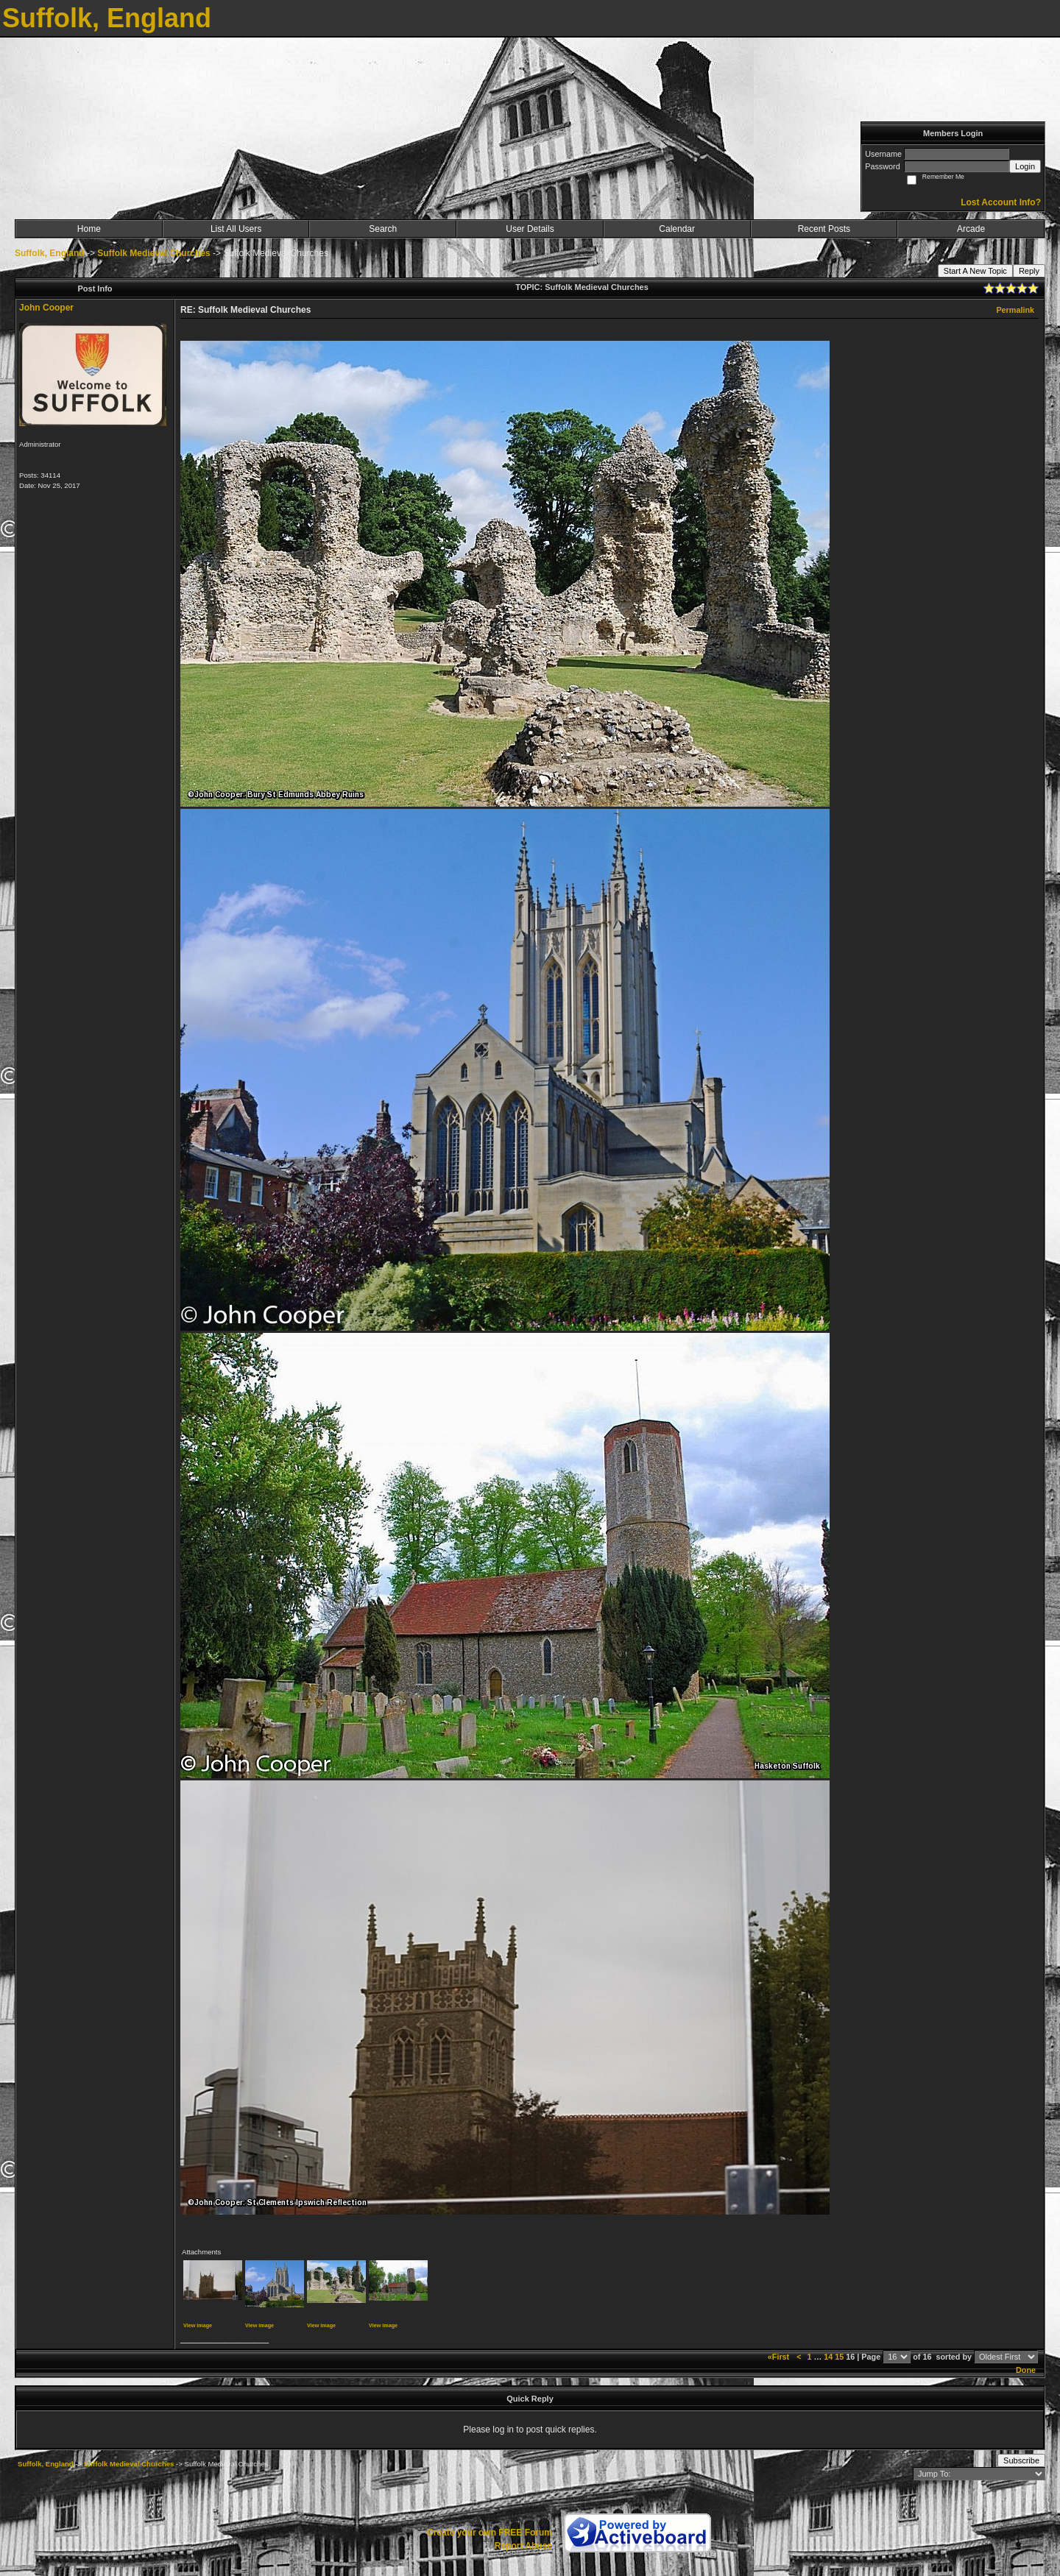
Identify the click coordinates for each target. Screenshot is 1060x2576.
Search (383, 229)
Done (1026, 2370)
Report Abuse (523, 2546)
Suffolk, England (50, 253)
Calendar (677, 229)
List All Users (236, 229)
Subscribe (1021, 2460)
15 (839, 2356)
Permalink (1015, 309)
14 (828, 2356)
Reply (1029, 270)
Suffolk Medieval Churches (153, 253)
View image (197, 2325)
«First (779, 2356)
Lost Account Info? (1001, 202)
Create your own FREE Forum (489, 2532)
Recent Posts (824, 229)
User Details (530, 229)
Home (89, 229)
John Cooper (46, 307)
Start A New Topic (975, 270)
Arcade (971, 229)
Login (1025, 166)
